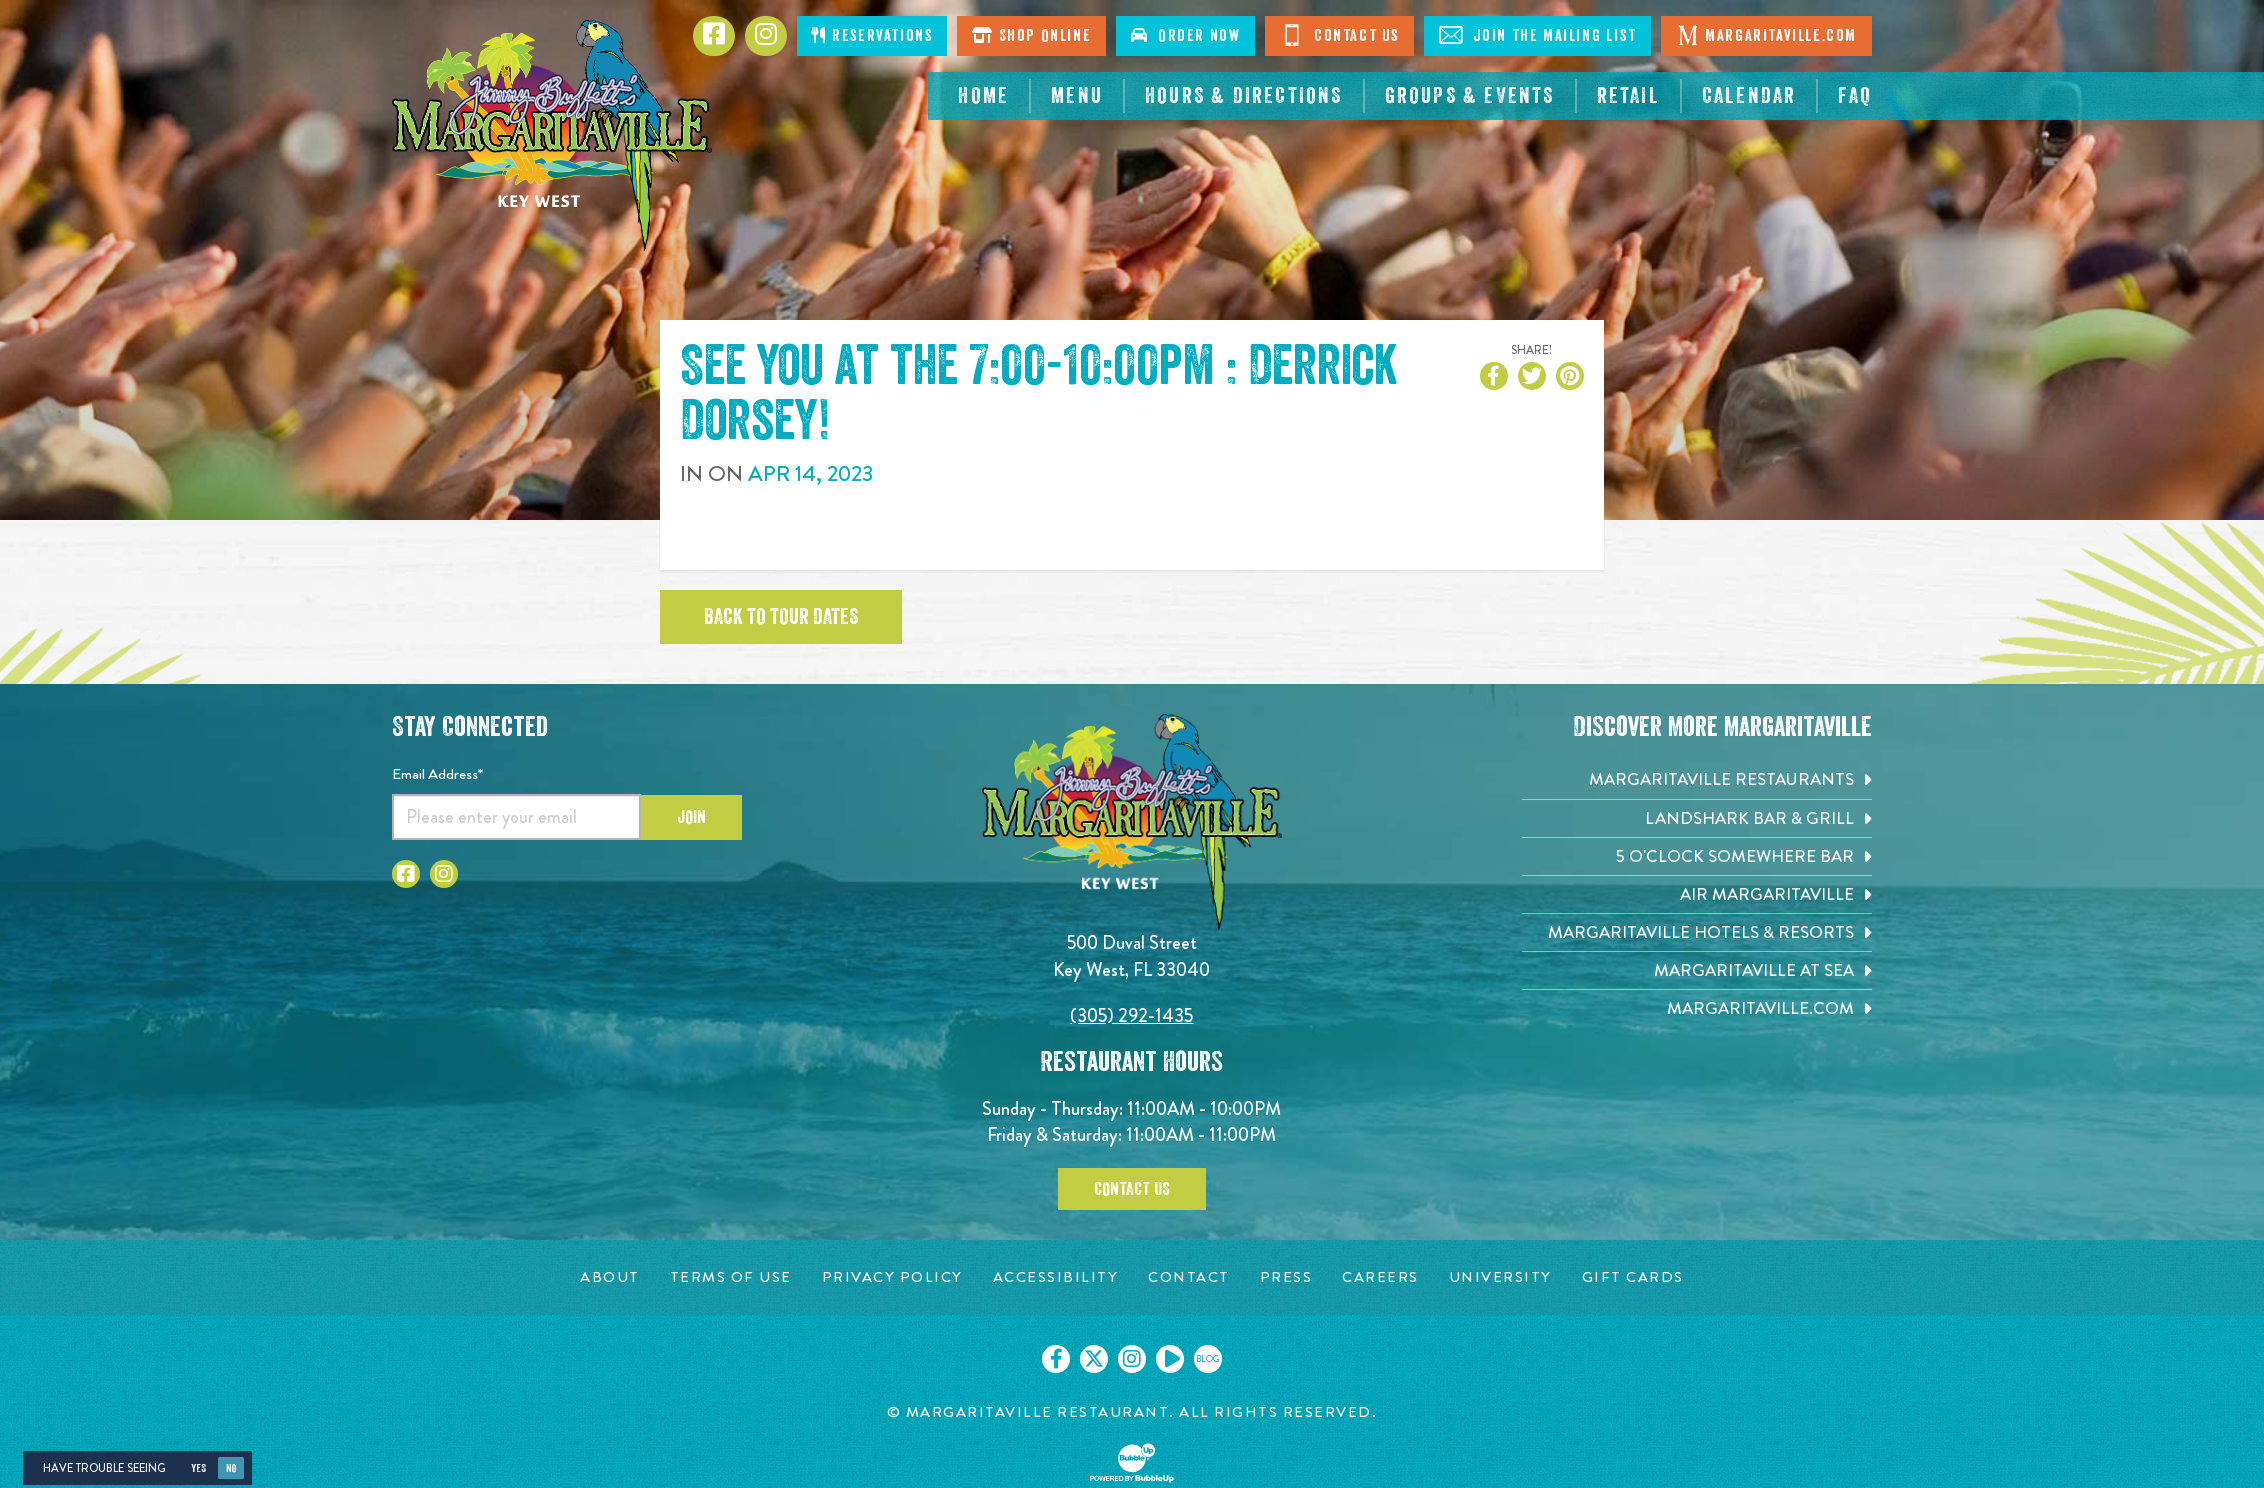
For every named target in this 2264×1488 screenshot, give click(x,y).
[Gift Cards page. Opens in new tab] (1633, 1277)
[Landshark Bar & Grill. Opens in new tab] (1697, 818)
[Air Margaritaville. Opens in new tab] (1697, 894)
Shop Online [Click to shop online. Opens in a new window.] (1031, 35)
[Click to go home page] (552, 135)
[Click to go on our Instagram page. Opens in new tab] (1132, 1359)
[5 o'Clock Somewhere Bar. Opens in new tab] (1697, 856)
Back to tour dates (781, 617)
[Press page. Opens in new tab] (1286, 1277)
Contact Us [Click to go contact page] (1339, 35)
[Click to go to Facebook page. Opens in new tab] (714, 36)
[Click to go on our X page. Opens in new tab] (1094, 1359)
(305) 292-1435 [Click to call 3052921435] (1131, 1015)
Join (691, 817)
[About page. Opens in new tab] (610, 1277)
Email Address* (437, 774)
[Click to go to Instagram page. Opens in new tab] (766, 36)
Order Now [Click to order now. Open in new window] (1185, 35)
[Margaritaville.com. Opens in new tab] (1697, 1008)
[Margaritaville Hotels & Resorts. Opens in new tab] (1697, 932)
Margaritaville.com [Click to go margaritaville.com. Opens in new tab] (1766, 35)
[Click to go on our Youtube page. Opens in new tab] (1170, 1359)
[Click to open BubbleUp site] (1132, 1463)
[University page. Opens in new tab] (1500, 1277)
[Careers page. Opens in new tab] (1380, 1277)
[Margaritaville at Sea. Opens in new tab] (1697, 970)
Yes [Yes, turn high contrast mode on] (198, 1468)
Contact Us (1132, 1189)
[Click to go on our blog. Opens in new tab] (1208, 1359)
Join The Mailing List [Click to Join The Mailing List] (1537, 35)
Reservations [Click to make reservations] (872, 35)
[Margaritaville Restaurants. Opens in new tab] (1697, 779)
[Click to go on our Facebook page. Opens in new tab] (1056, 1359)
